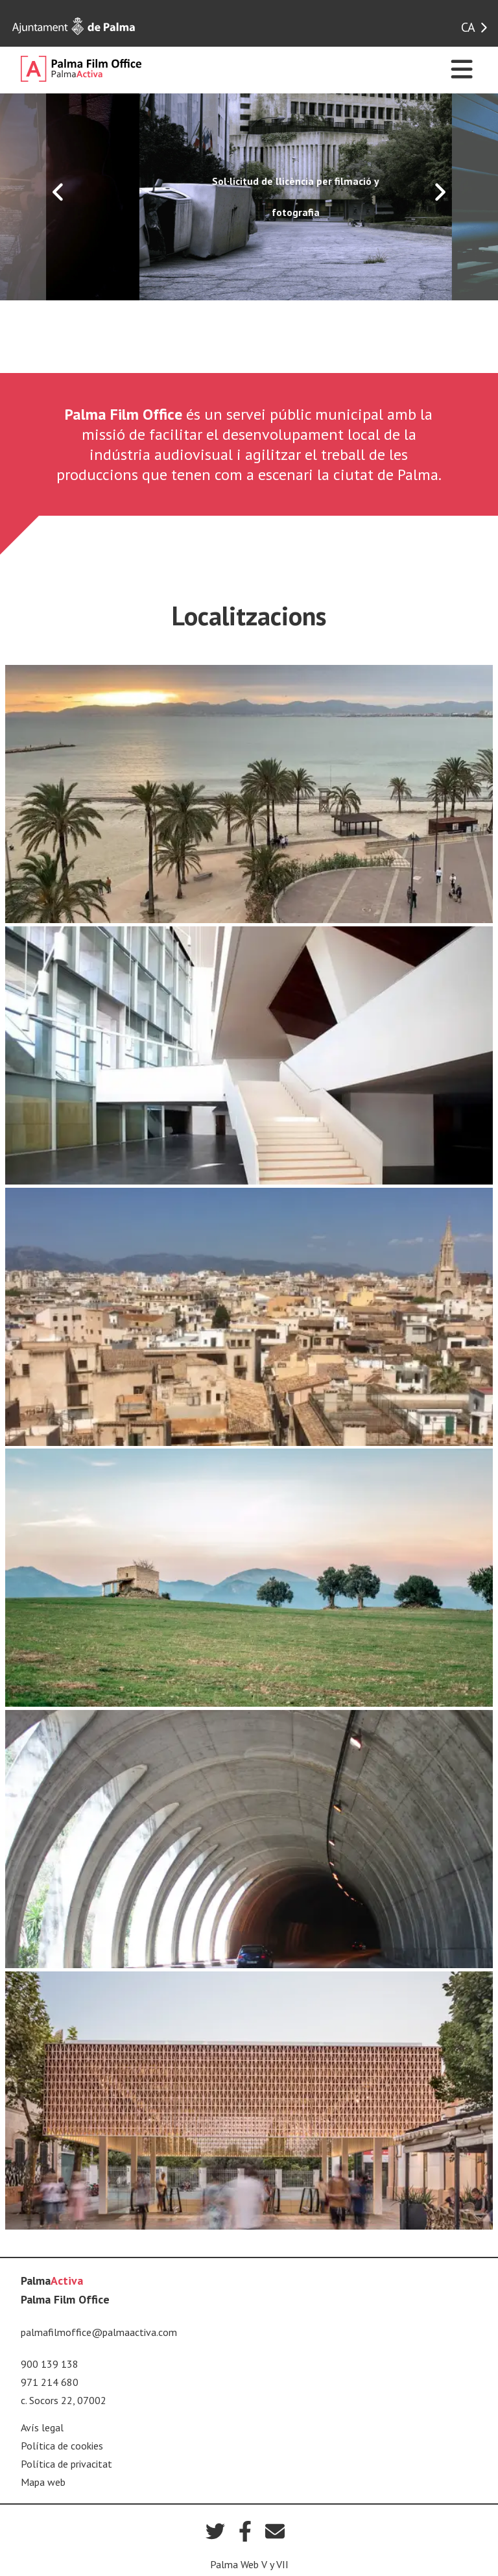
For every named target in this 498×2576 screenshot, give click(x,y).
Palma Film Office (65, 2299)
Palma (52, 2280)
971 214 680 (49, 2382)
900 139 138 (49, 2363)
